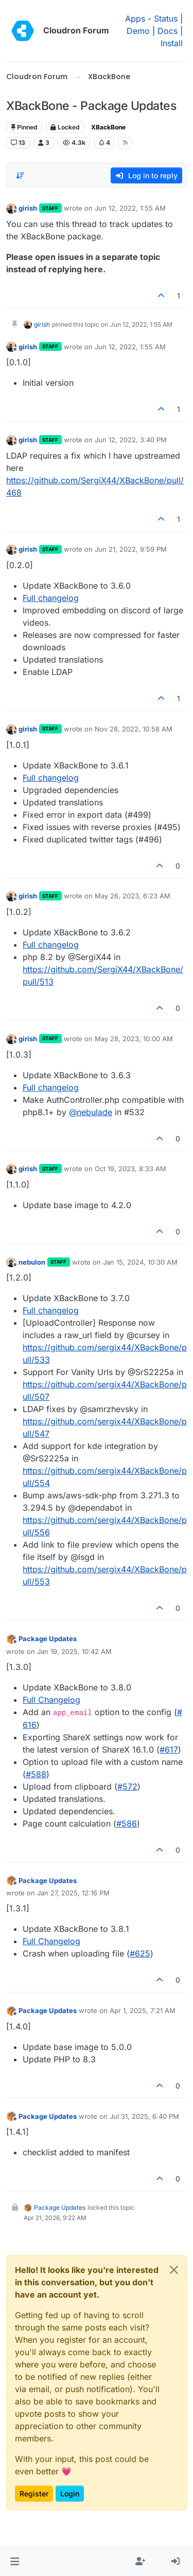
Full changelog (51, 598)
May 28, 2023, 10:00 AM (134, 1039)
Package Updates (48, 1638)
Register (34, 2493)
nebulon (32, 1262)
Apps (135, 18)
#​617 (169, 1749)
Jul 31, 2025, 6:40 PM (144, 2116)
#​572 (127, 1786)
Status (166, 18)
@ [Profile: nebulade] (90, 1112)
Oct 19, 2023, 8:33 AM (130, 1168)
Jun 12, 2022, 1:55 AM (130, 208)
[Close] (174, 2269)
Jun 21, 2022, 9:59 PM (131, 549)
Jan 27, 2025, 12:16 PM (73, 1893)
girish (28, 208)
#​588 (36, 1774)
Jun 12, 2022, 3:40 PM (131, 440)
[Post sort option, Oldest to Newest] (20, 176)
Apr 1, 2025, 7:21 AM (143, 2010)
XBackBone (108, 127)
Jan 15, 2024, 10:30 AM (140, 1262)
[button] (14, 2561)
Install (172, 43)
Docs (167, 31)
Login (69, 2493)
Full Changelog (51, 1700)
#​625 (140, 1953)
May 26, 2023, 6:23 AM (132, 896)
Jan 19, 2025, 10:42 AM (74, 1651)
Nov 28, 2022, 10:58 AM (133, 729)
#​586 (126, 1823)
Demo (138, 31)
